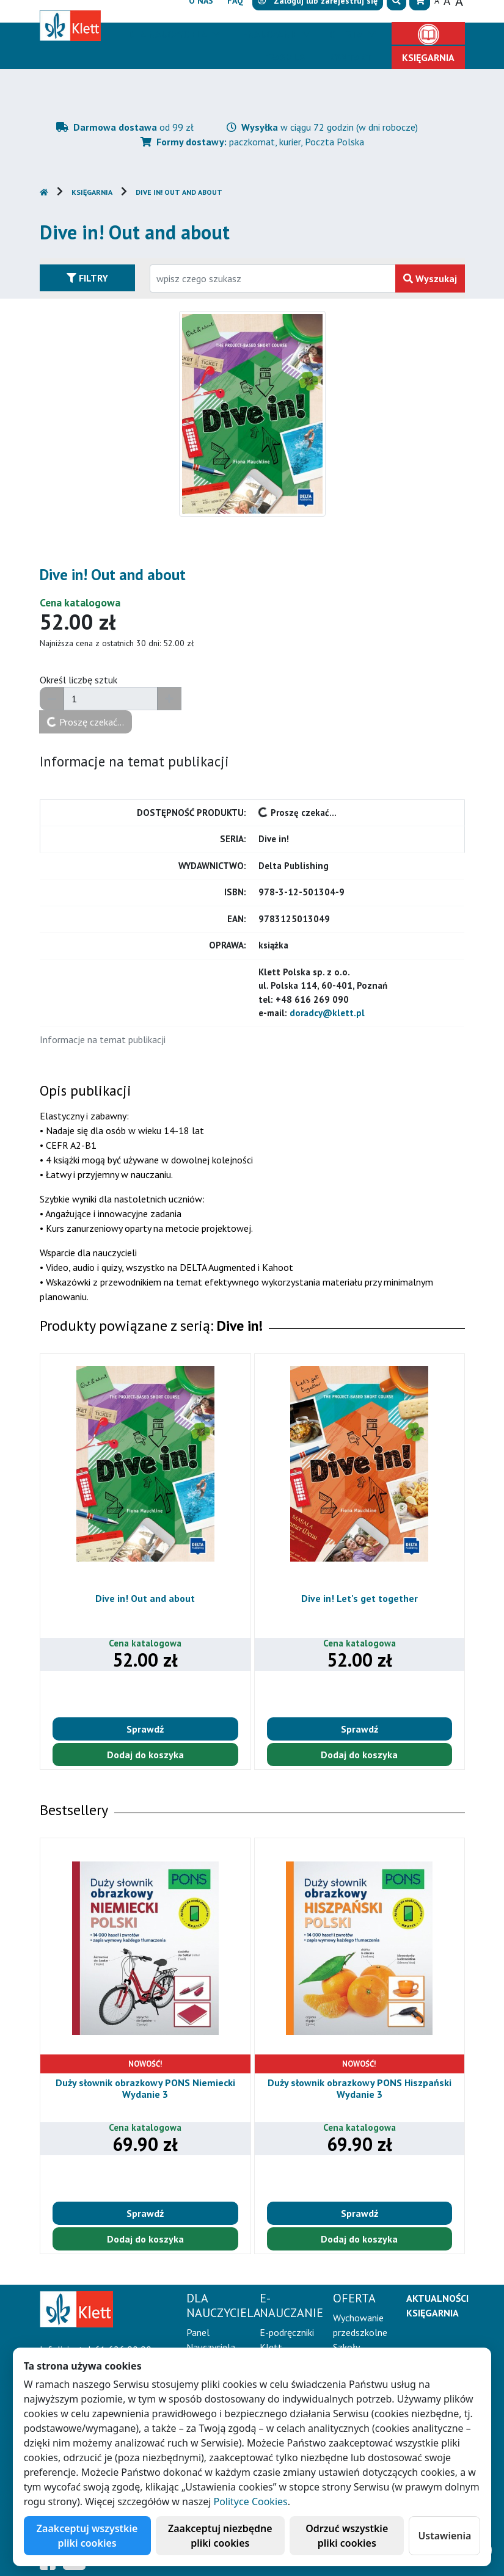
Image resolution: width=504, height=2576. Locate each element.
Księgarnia (91, 192)
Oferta (347, 34)
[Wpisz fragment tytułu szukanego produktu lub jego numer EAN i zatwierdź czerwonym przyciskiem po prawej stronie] (273, 278)
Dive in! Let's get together (359, 1598)
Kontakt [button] (350, 57)
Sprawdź (145, 1729)
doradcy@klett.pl (327, 1013)
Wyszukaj (430, 278)
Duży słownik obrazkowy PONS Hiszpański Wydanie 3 (359, 2088)
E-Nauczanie (269, 34)
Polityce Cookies (250, 2501)
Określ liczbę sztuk (78, 680)
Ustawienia (444, 2535)
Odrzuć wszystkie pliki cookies (346, 2536)
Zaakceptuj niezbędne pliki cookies (220, 2536)
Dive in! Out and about (179, 192)
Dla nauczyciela (169, 34)
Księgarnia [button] (428, 57)
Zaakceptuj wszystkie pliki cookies (87, 2536)
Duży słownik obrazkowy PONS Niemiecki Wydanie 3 (145, 2088)
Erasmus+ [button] (287, 57)
